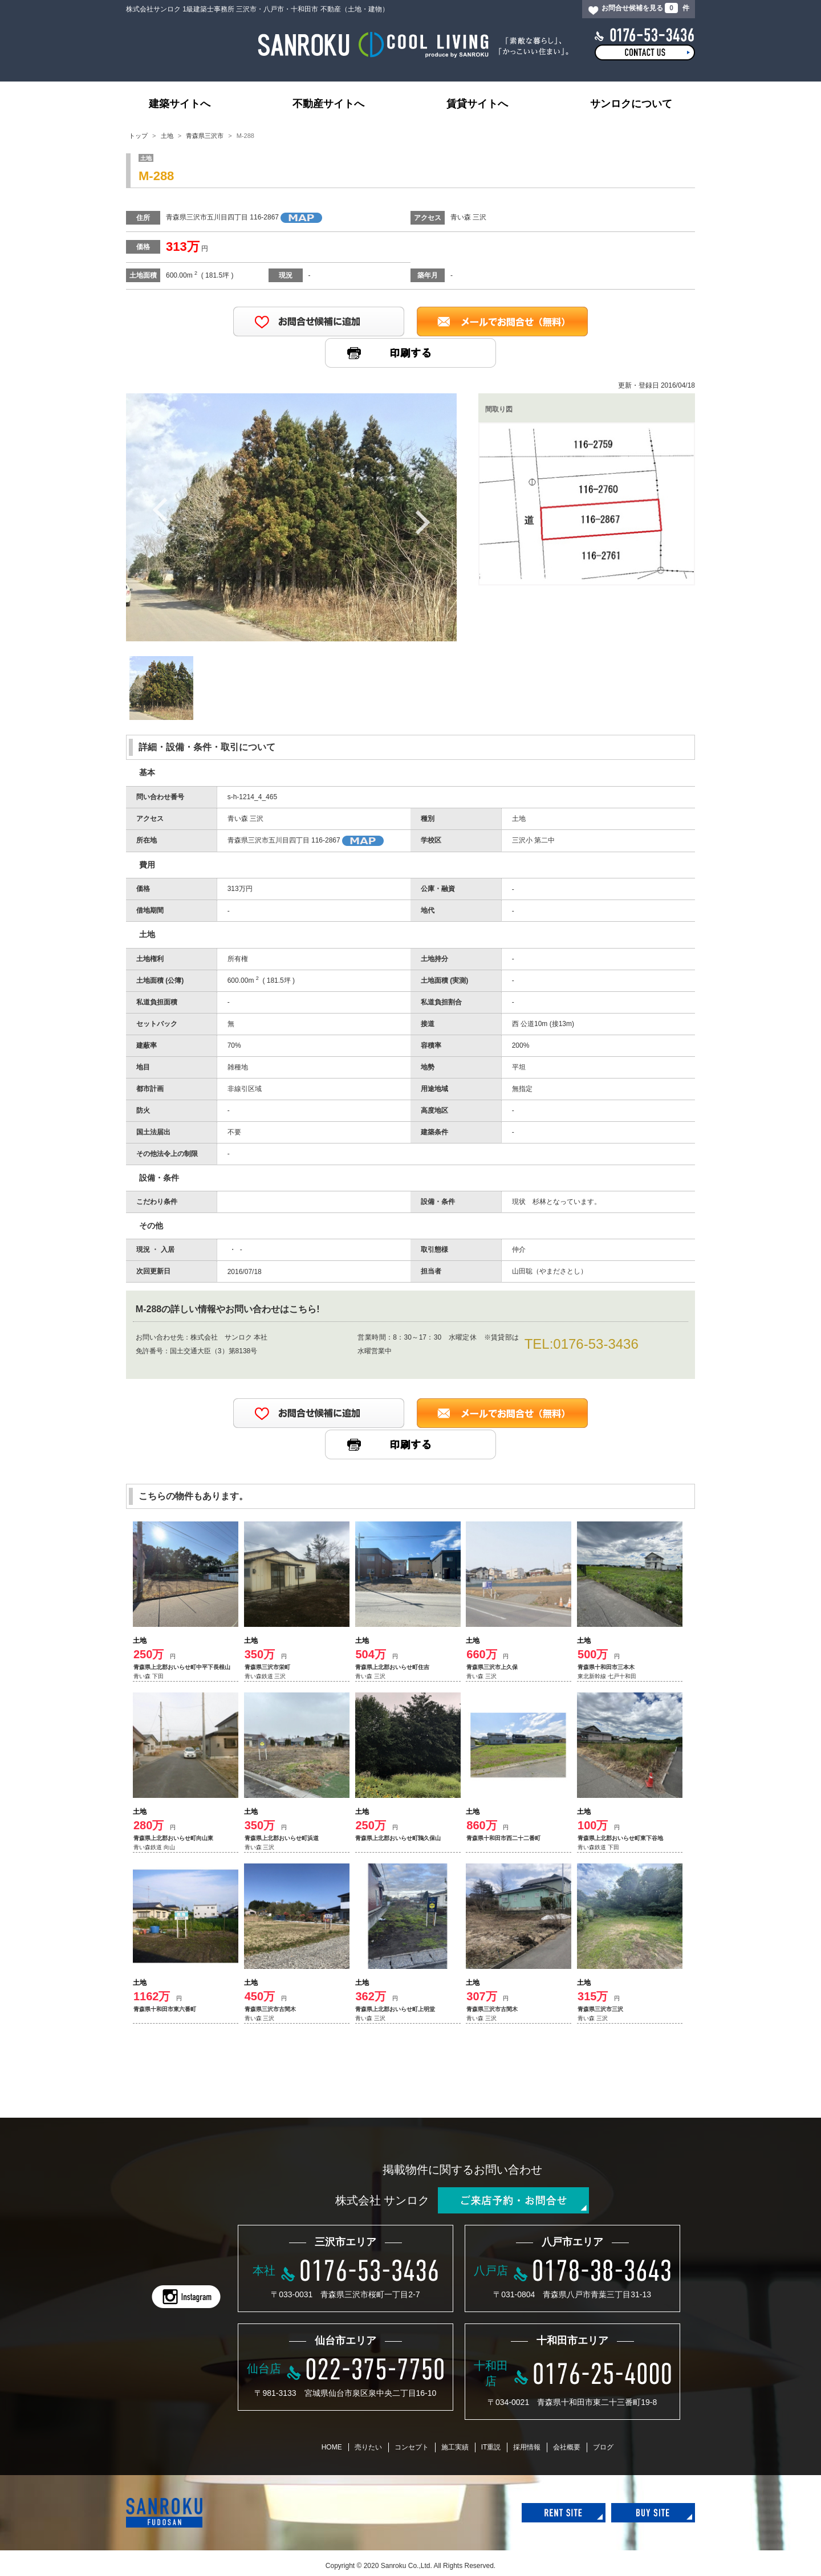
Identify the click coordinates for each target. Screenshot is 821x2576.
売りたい (368, 2447)
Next (422, 522)
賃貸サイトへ (477, 103)
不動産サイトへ (328, 103)
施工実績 (455, 2447)
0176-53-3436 (595, 1344)
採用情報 (526, 2447)
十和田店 (491, 2373)
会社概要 (566, 2447)
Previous (160, 509)
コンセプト (412, 2447)
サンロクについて (631, 103)
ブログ (603, 2447)
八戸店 (491, 2270)
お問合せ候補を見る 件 (645, 8)
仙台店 (264, 2368)
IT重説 (491, 2447)
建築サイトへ (179, 103)
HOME (332, 2447)
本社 (264, 2270)
